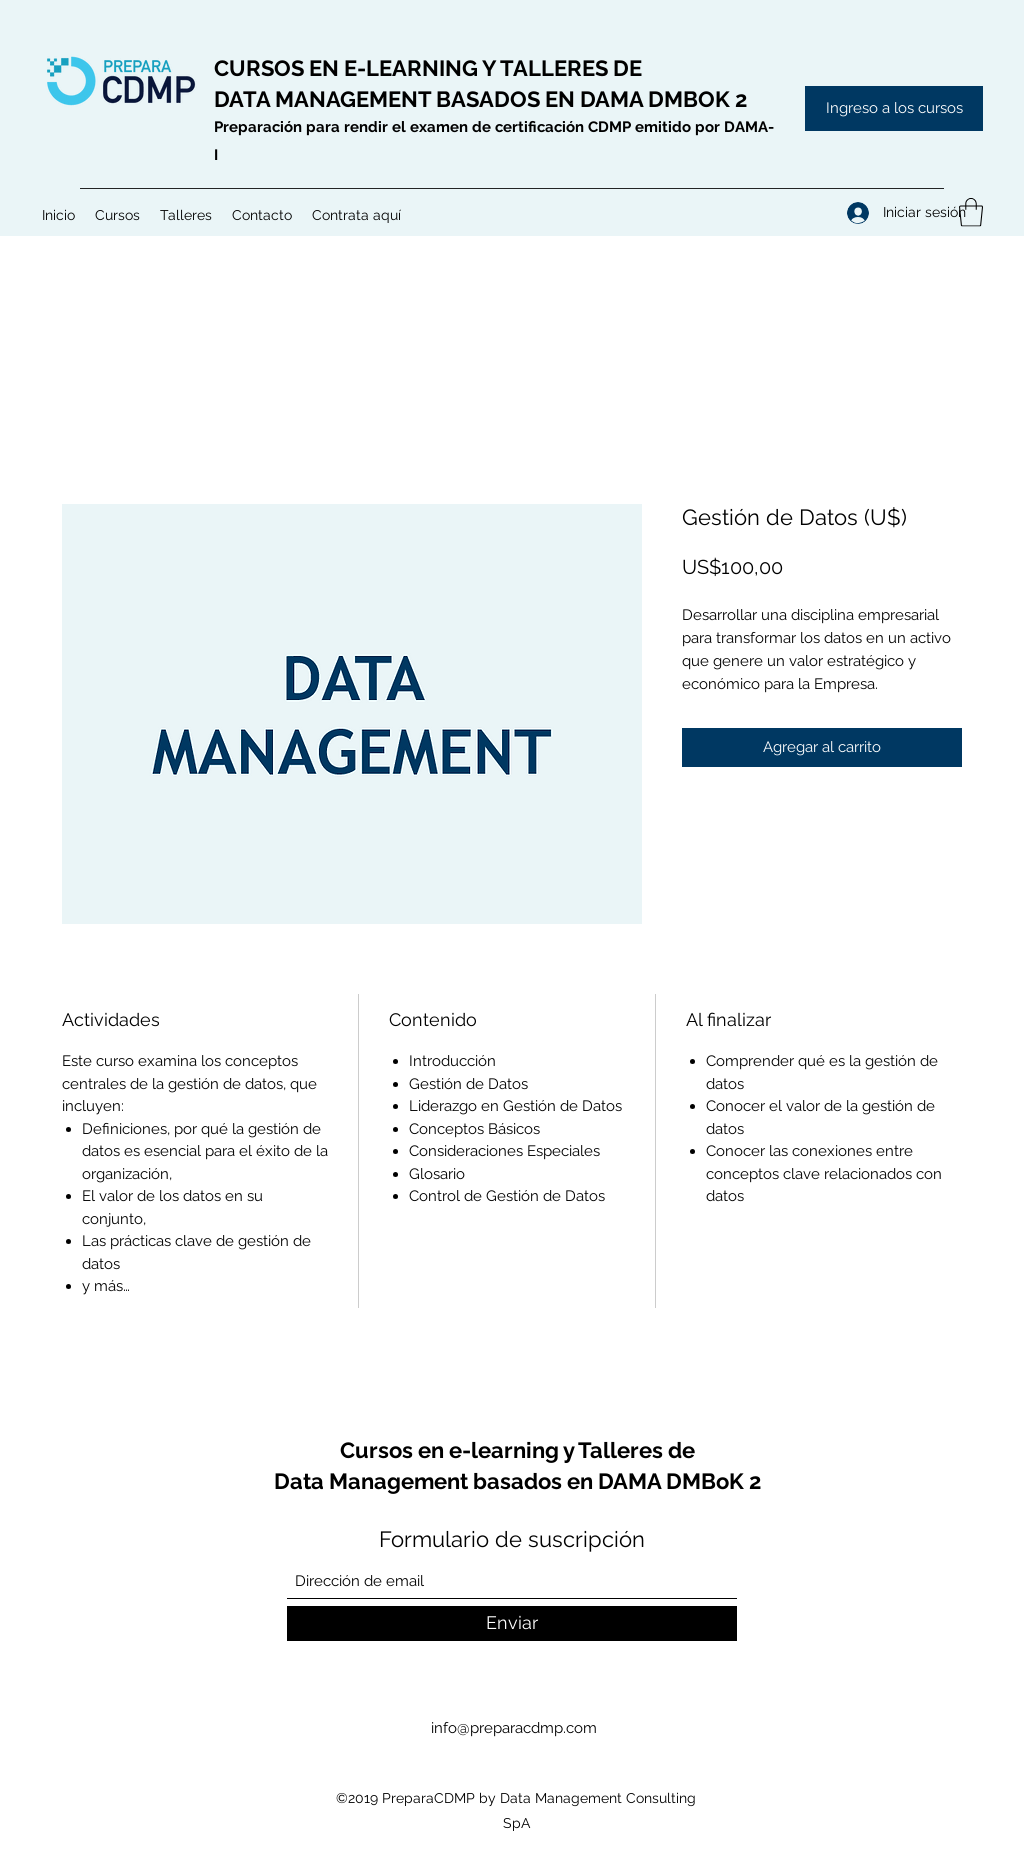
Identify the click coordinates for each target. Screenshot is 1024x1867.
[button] (117, 215)
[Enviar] (512, 1623)
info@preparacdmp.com (514, 1728)
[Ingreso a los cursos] (894, 108)
